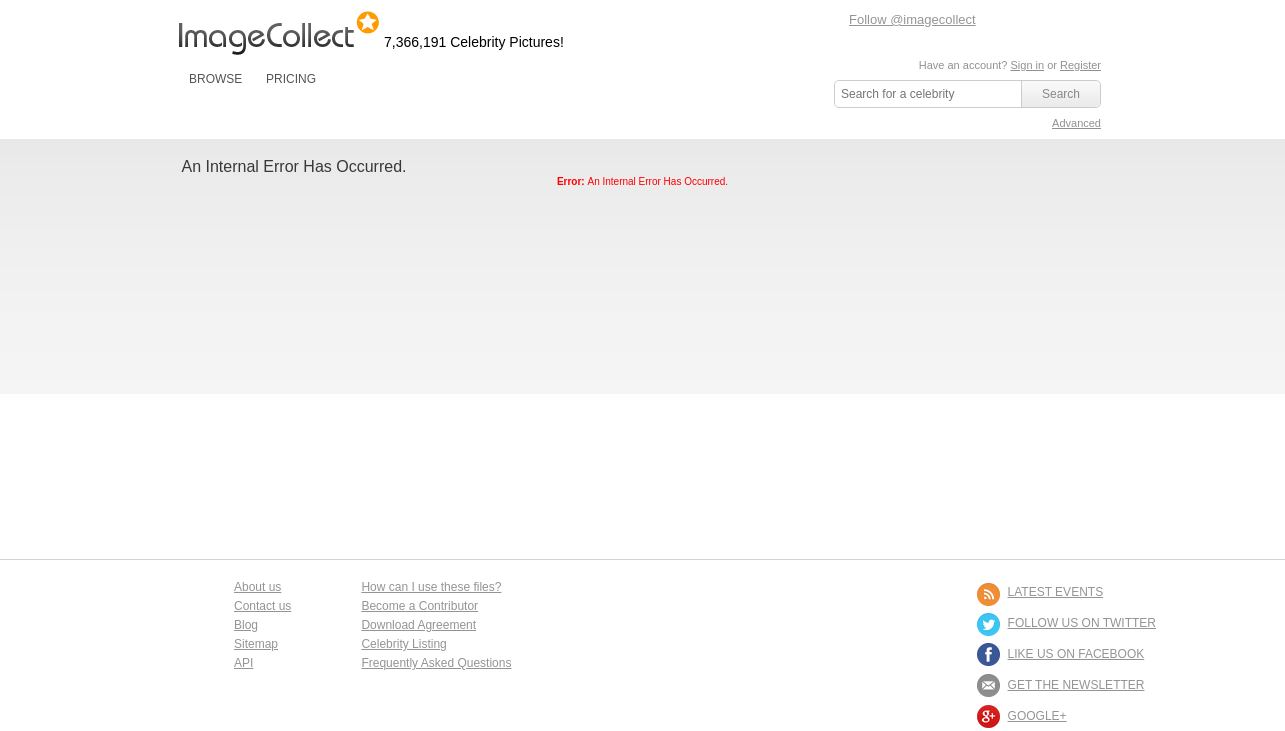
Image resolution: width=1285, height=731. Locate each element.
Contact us (262, 606)
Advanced (1076, 123)
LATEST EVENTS (1056, 592)
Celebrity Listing (403, 644)
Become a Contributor (419, 606)
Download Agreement (418, 625)
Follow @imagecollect (912, 19)
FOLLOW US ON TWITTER (1082, 623)
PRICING (291, 79)
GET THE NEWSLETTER (1076, 685)
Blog (246, 625)
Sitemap (256, 644)
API (243, 663)
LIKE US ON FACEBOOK (1076, 654)
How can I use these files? (431, 587)
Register (1080, 65)
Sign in (1027, 65)
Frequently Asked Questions (436, 663)
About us (257, 587)
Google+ (1037, 716)
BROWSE (215, 79)
